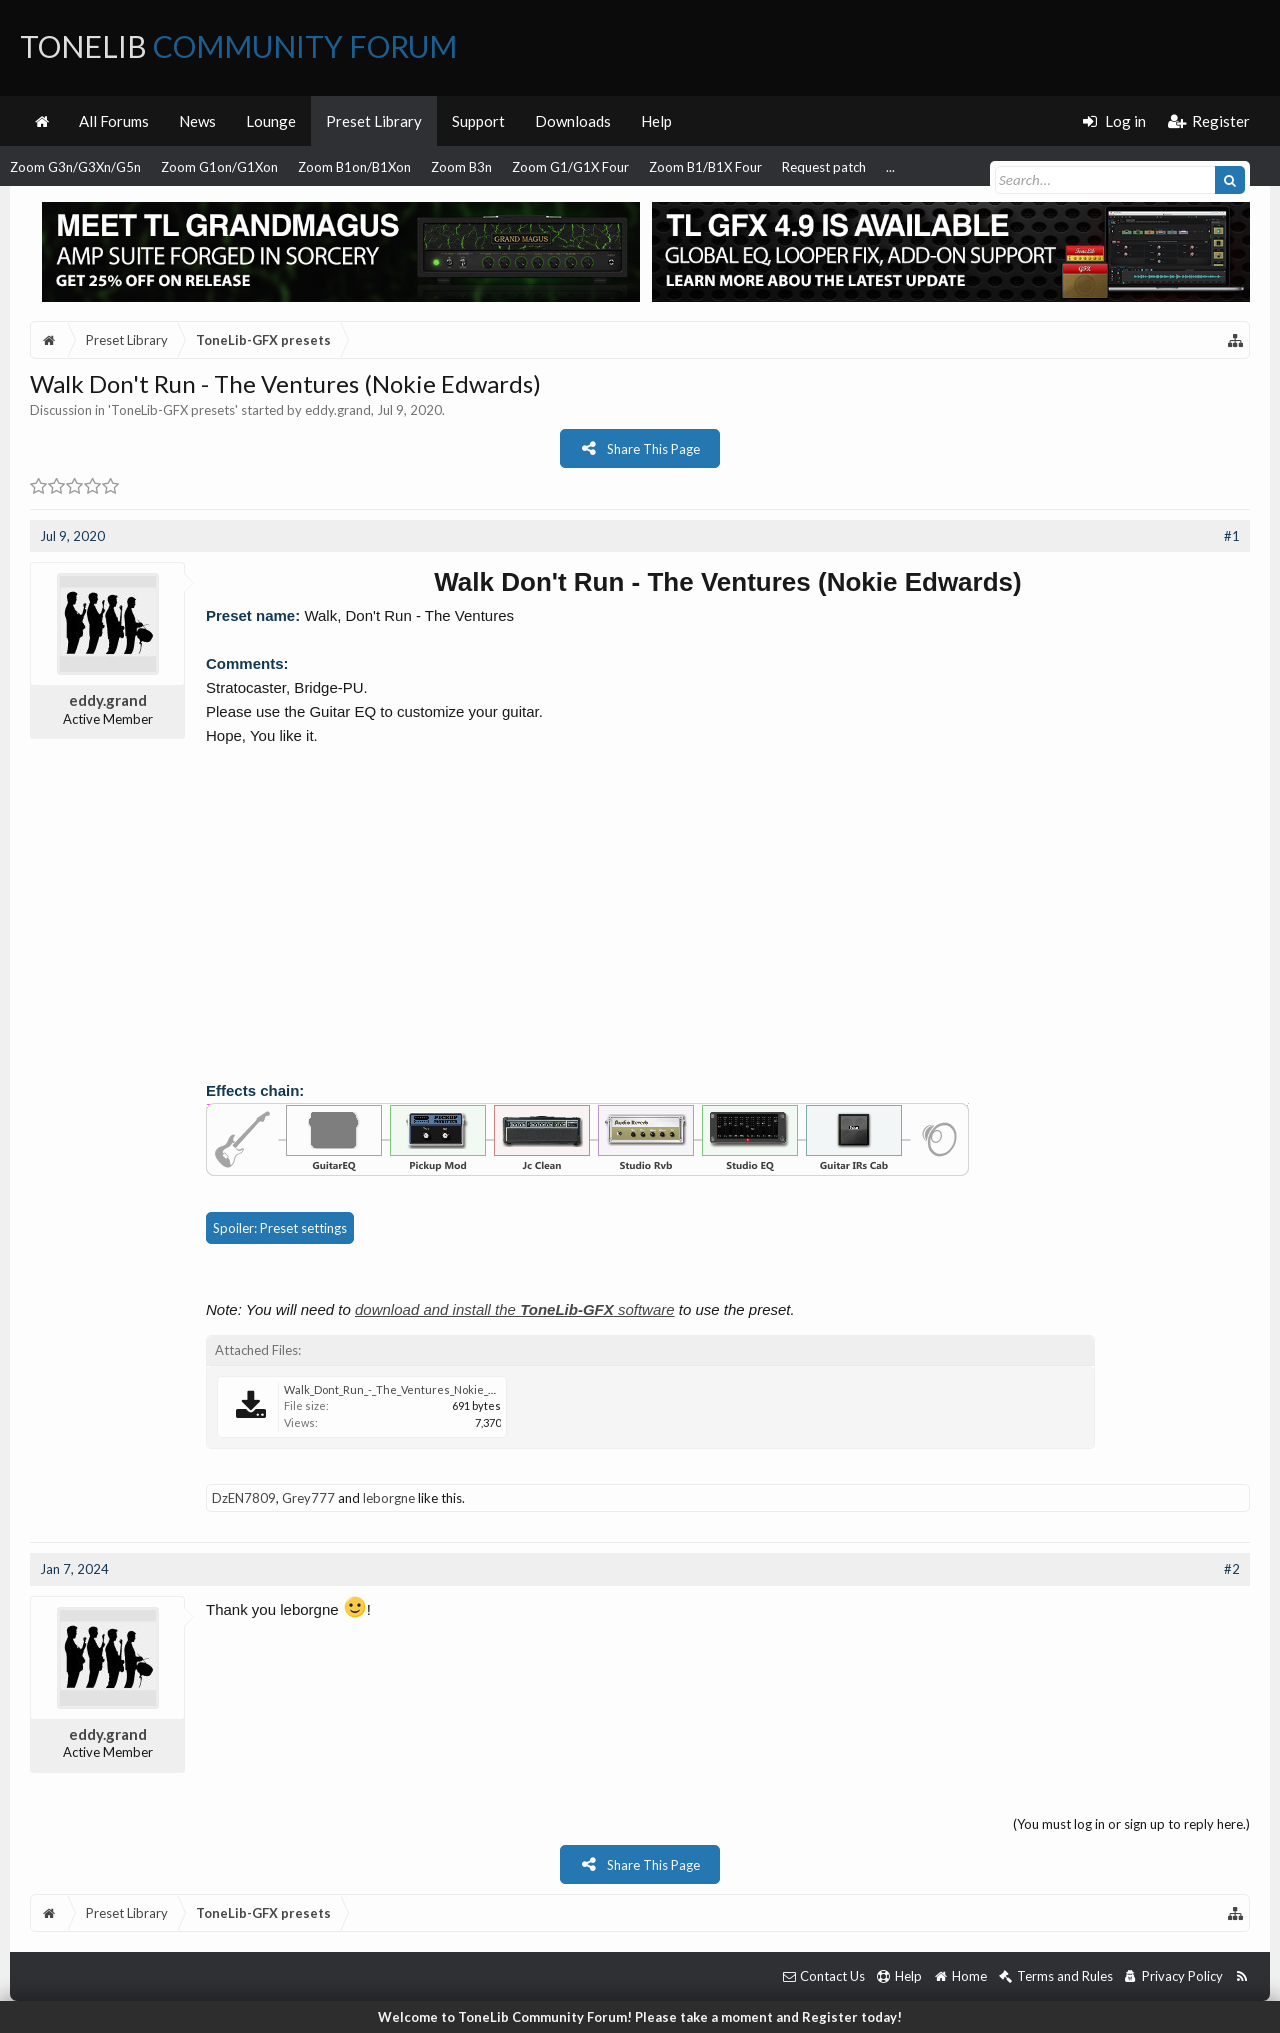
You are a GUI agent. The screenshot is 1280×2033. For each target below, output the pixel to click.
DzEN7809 (244, 1498)
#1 (1232, 536)
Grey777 (308, 1498)
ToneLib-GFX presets (173, 410)
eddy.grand (338, 410)
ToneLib (238, 46)
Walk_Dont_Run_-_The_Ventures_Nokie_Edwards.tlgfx (421, 1389)
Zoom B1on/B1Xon (354, 167)
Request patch (824, 167)
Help (656, 121)
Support (478, 121)
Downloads (573, 121)
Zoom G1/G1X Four (570, 167)
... (890, 167)
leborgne (389, 1498)
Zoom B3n (461, 167)
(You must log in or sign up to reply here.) (1131, 1824)
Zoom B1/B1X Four (705, 167)
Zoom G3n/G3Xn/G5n (75, 167)
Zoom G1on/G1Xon (219, 167)
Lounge (271, 121)
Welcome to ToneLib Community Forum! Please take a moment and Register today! (640, 2017)
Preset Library (374, 121)
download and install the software (515, 1309)
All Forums (114, 121)
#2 (1232, 1569)
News (197, 121)
